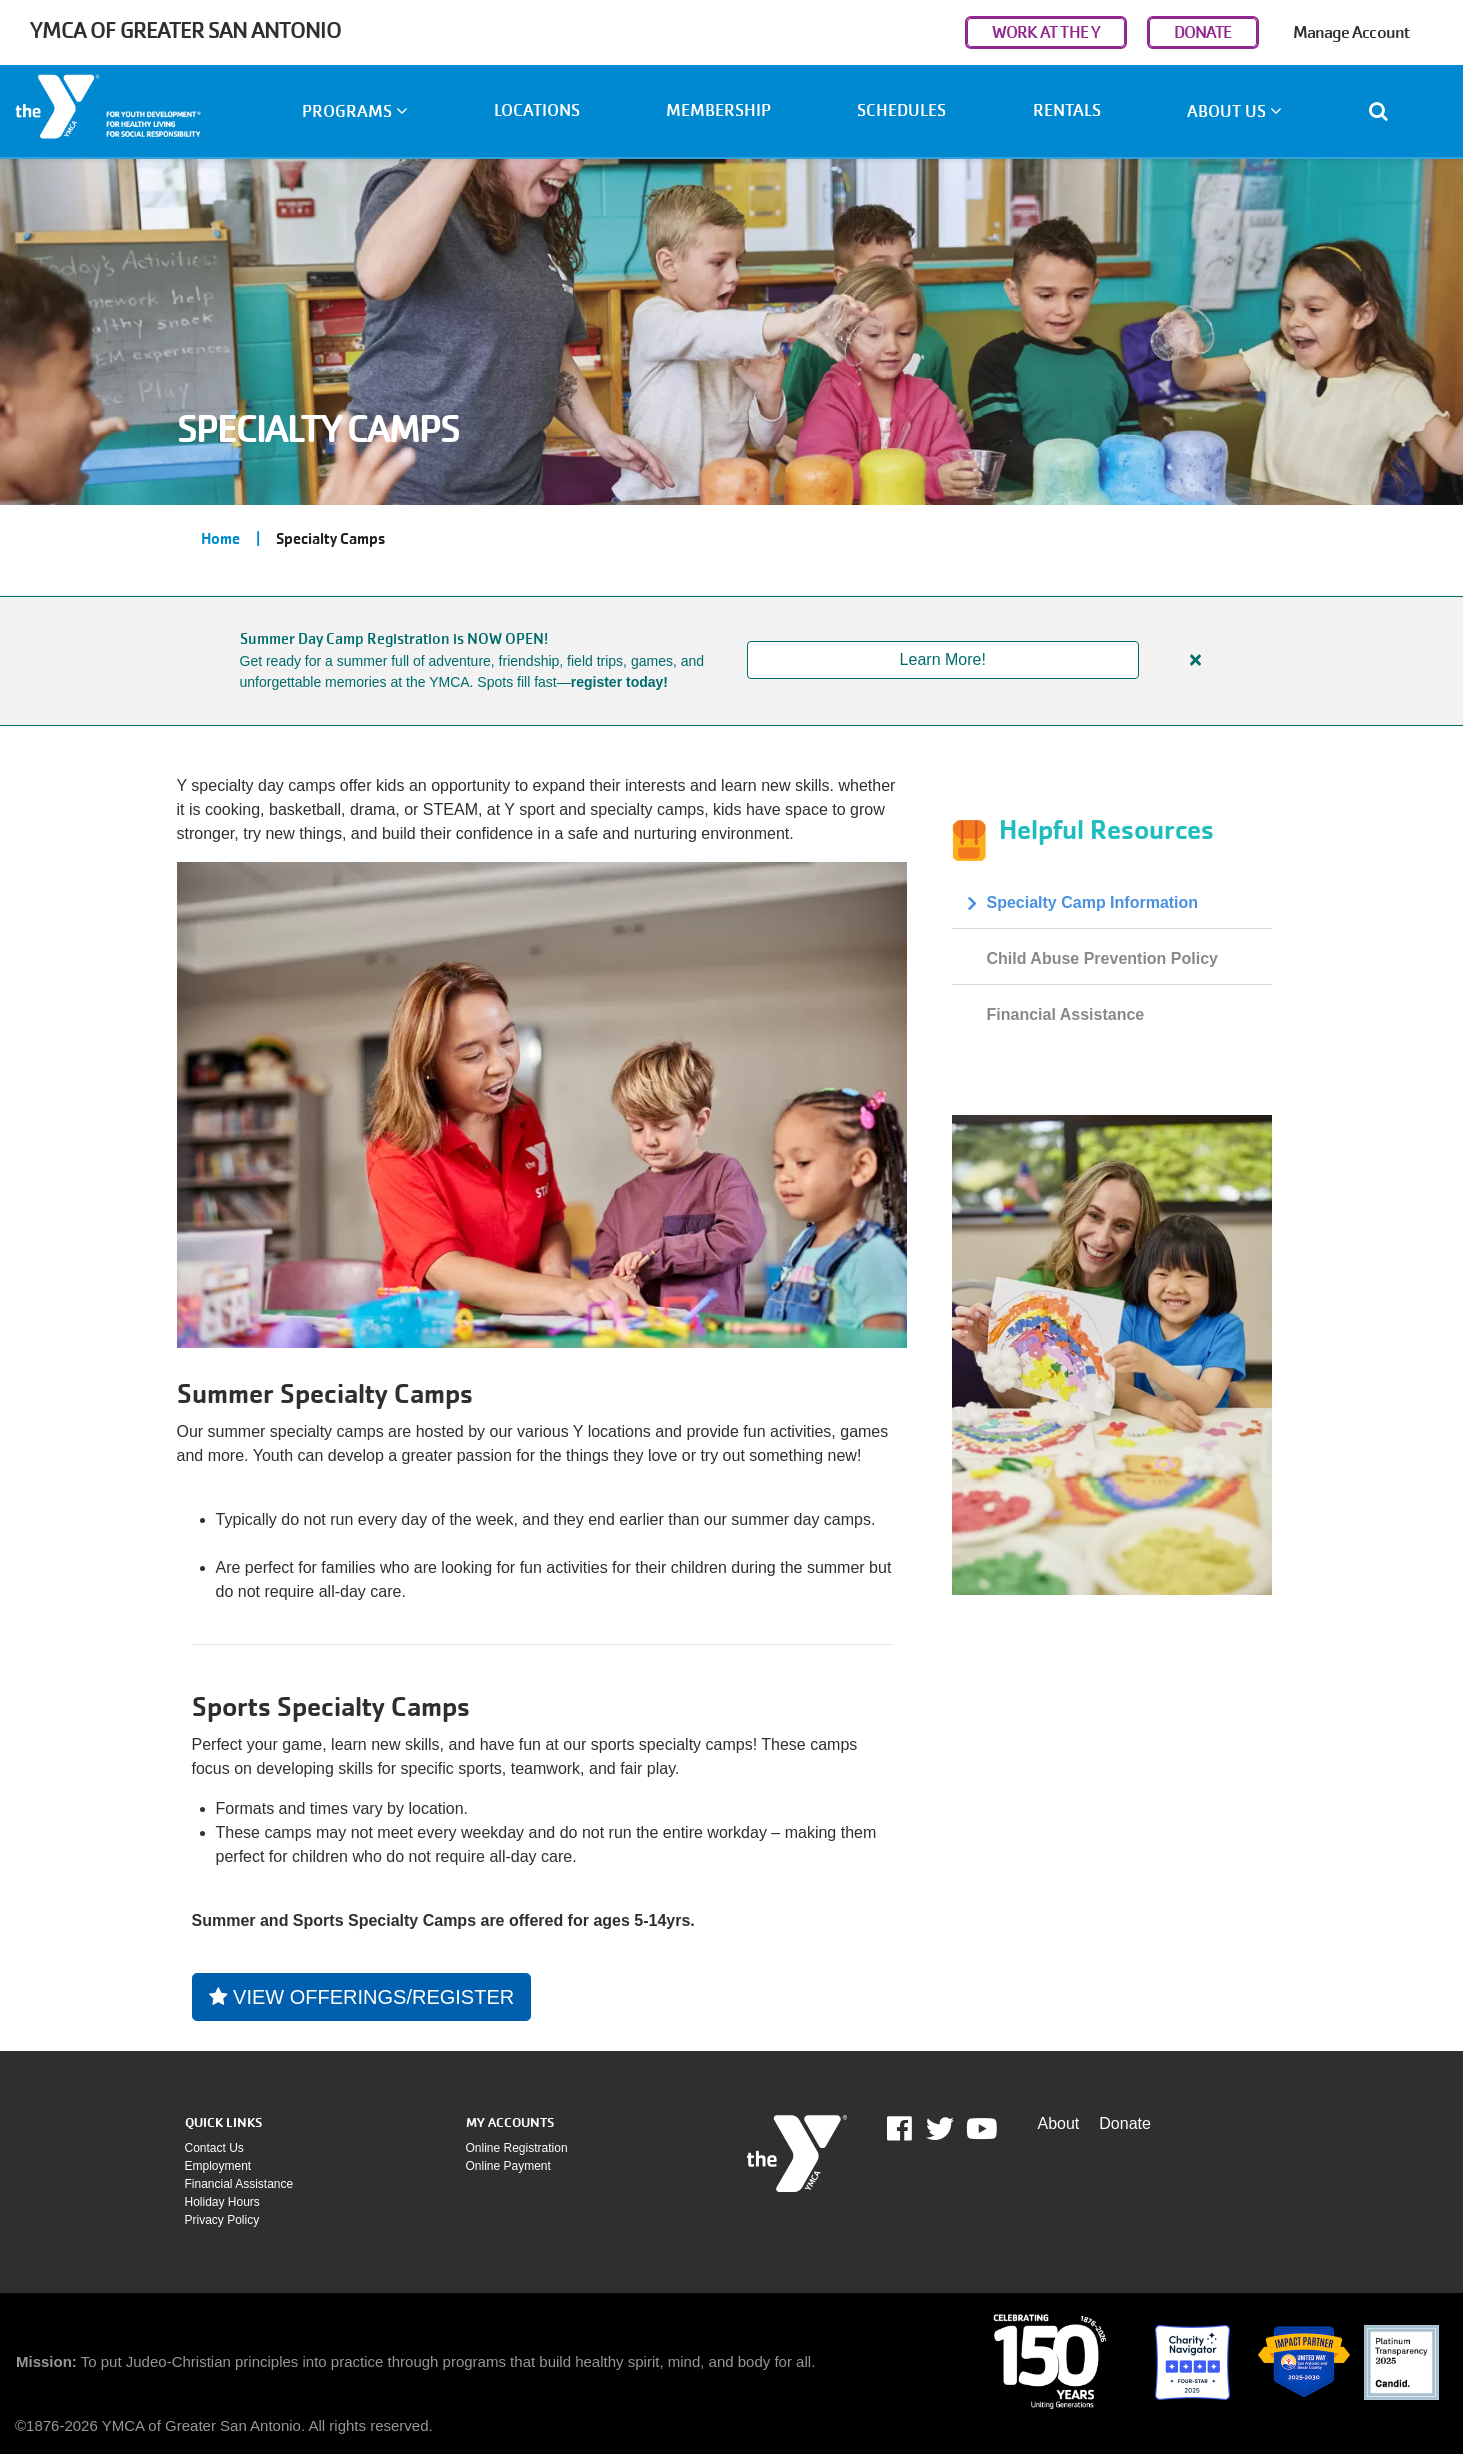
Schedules (901, 110)
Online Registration (517, 2148)
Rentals (1067, 110)
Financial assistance (239, 2184)
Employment (218, 2166)
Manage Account (1351, 32)
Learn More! (943, 659)
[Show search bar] (1386, 111)
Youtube (980, 2129)
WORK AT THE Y (1046, 32)
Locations (537, 110)
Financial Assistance (1066, 1014)
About (1059, 2123)
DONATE (1203, 32)
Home (220, 539)
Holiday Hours (222, 2202)
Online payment (508, 2166)
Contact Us (214, 2148)
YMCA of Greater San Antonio (185, 30)
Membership (718, 110)
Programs (355, 111)
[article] (731, 661)
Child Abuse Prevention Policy (1102, 958)
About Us (1234, 111)
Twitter (940, 2129)
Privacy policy (222, 2220)
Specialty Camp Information (1093, 902)
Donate (1125, 2123)
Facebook (913, 2129)
